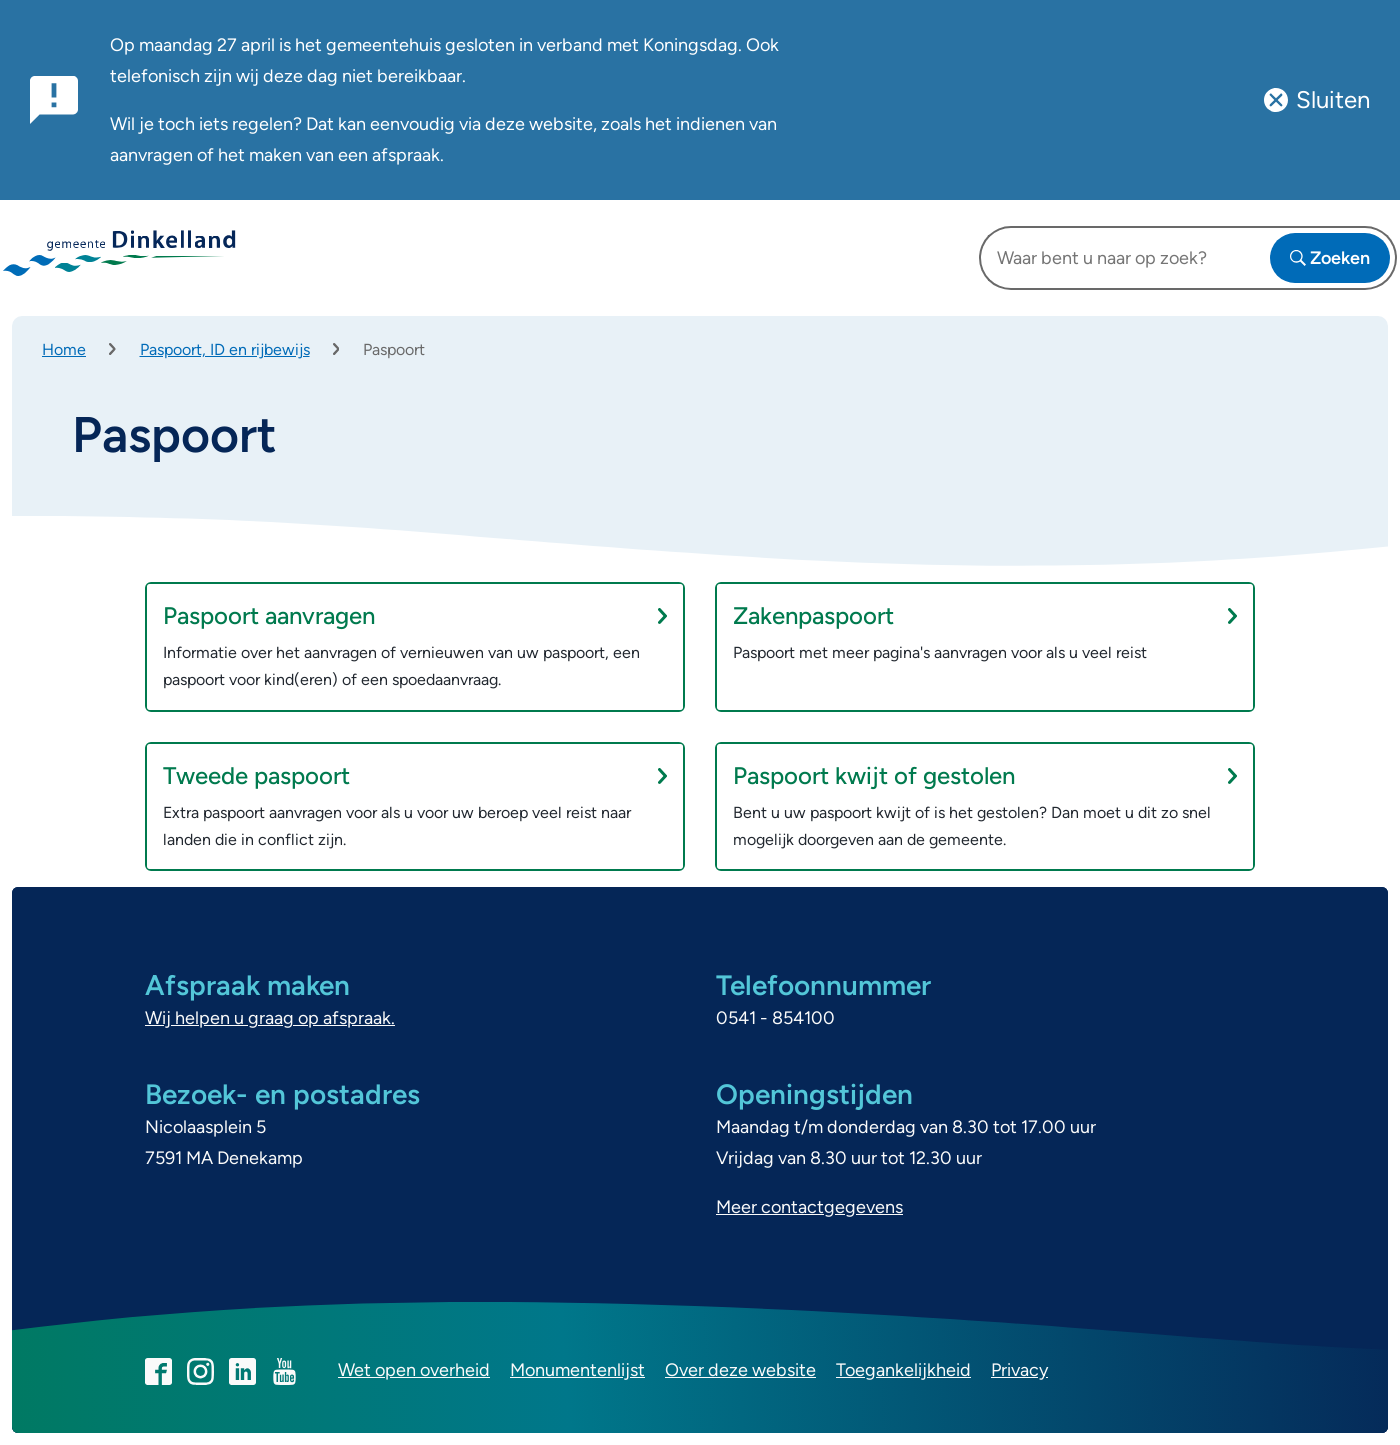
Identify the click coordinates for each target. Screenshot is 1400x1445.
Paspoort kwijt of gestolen (985, 775)
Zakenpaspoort (985, 615)
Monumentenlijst (577, 1370)
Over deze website (740, 1370)
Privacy (1019, 1370)
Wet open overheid (414, 1370)
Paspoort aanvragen (415, 615)
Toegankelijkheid (903, 1370)
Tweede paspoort (415, 775)
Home (64, 349)
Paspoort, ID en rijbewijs (225, 349)
